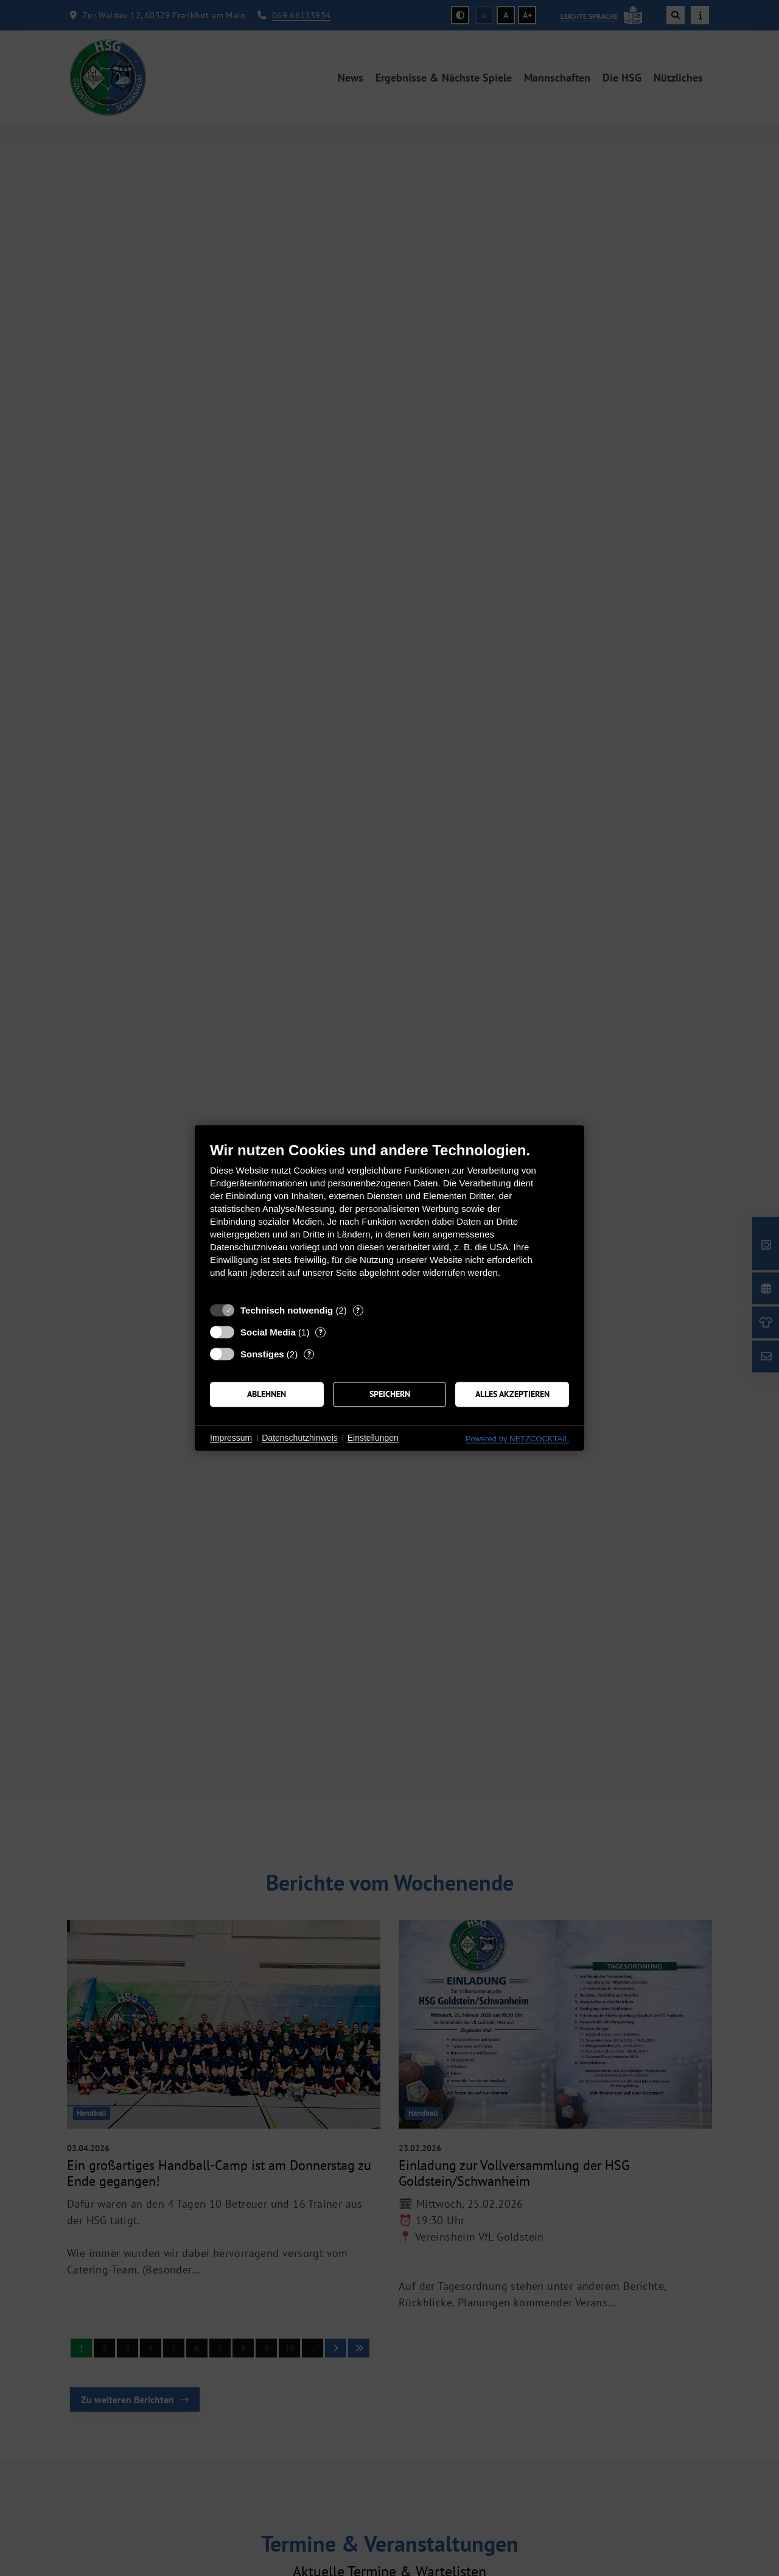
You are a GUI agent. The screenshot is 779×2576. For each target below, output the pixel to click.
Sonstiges (262, 1354)
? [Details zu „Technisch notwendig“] (358, 1310)
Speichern (389, 1393)
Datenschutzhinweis (300, 1438)
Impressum (231, 1438)
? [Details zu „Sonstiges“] (309, 1354)
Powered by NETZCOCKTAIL (517, 1438)
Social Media (268, 1332)
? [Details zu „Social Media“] (321, 1332)
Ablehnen (266, 1393)
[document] (389, 1219)
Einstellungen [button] (373, 1438)
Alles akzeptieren (512, 1393)
